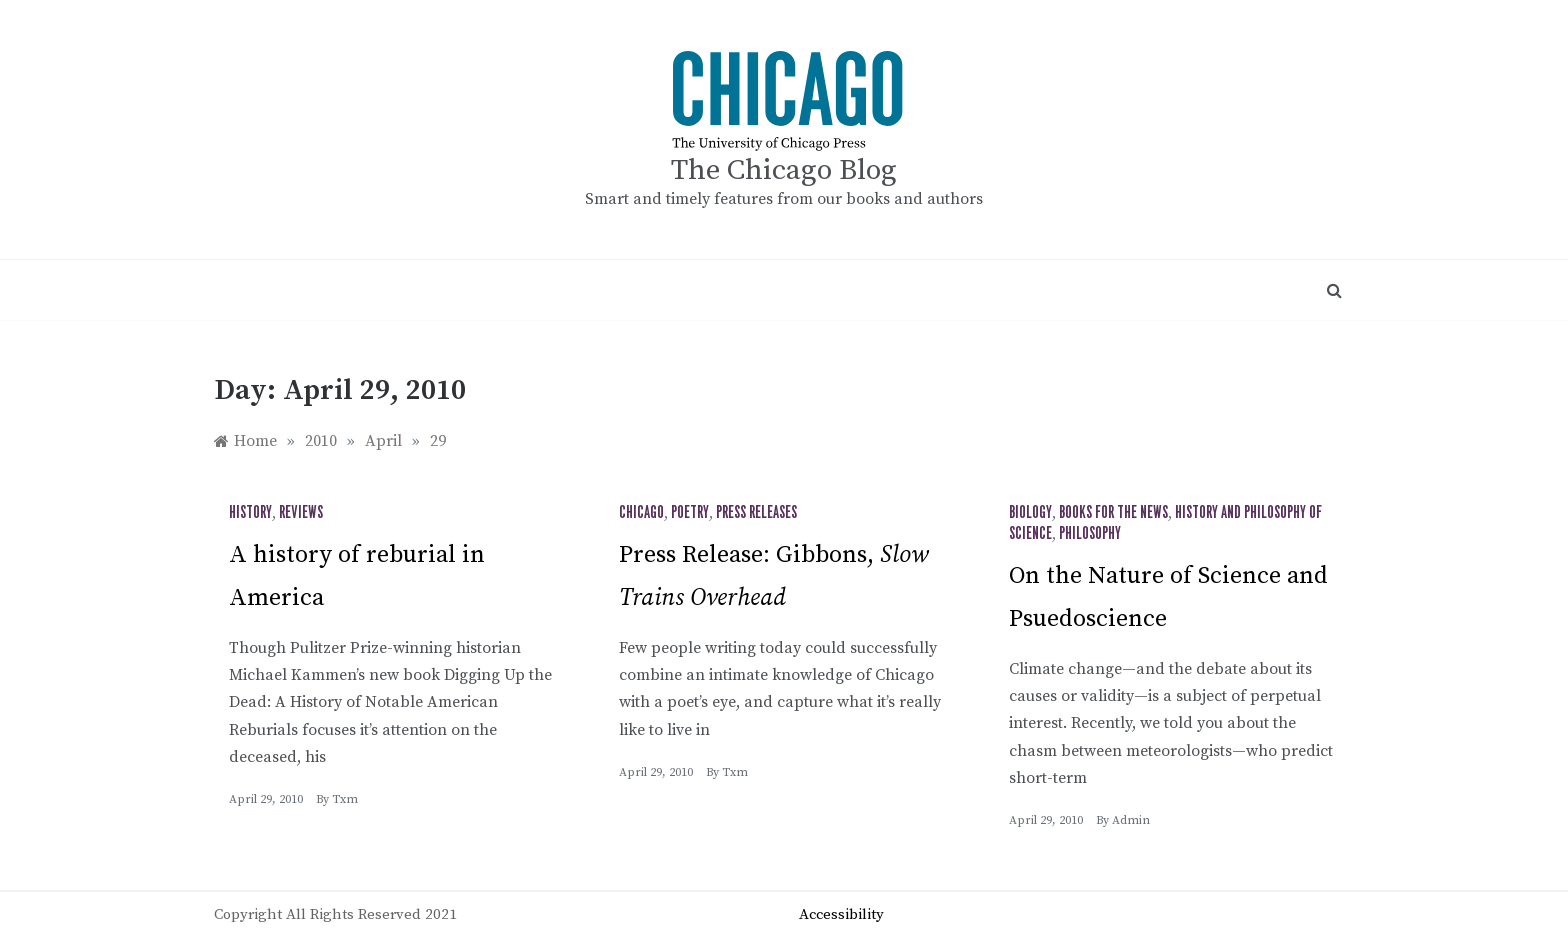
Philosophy (1090, 534)
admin (1131, 820)
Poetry (690, 513)
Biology (1030, 513)
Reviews (301, 513)
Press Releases (756, 513)
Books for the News (1113, 513)
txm (345, 799)
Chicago (641, 513)
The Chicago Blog (784, 170)
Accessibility (841, 914)
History (250, 513)
